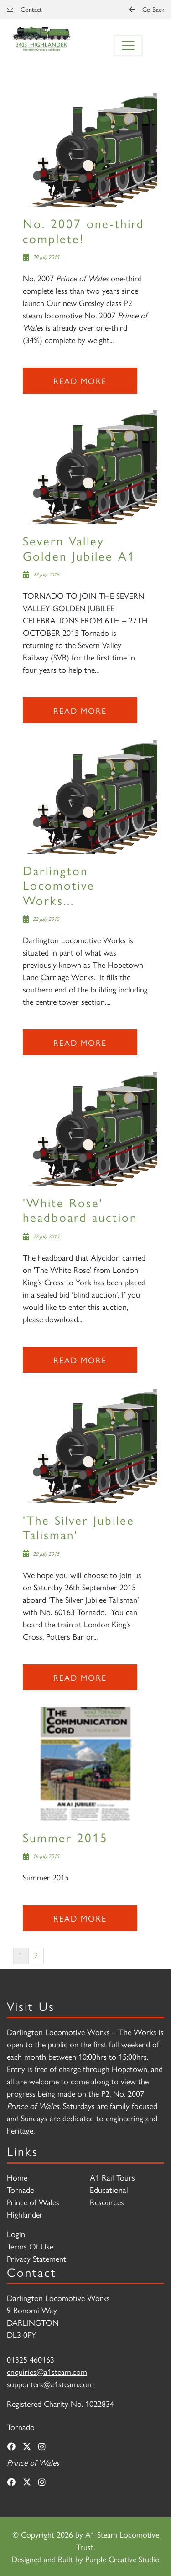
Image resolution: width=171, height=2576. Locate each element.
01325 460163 (30, 2359)
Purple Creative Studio (122, 2559)
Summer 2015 (65, 1837)
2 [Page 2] (36, 1955)
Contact (24, 9)
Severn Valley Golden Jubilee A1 (79, 547)
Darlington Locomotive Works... (59, 885)
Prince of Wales (33, 2201)
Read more (80, 380)
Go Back (146, 9)
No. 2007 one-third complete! (84, 230)
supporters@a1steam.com (50, 2383)
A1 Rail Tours (112, 2177)
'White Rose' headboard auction (80, 1209)
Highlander (25, 2214)
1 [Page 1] (21, 1955)
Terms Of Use (30, 2246)
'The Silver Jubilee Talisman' (79, 1527)
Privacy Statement (36, 2258)
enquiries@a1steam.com (47, 2371)
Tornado (21, 2189)
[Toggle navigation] (128, 46)
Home (17, 2177)
